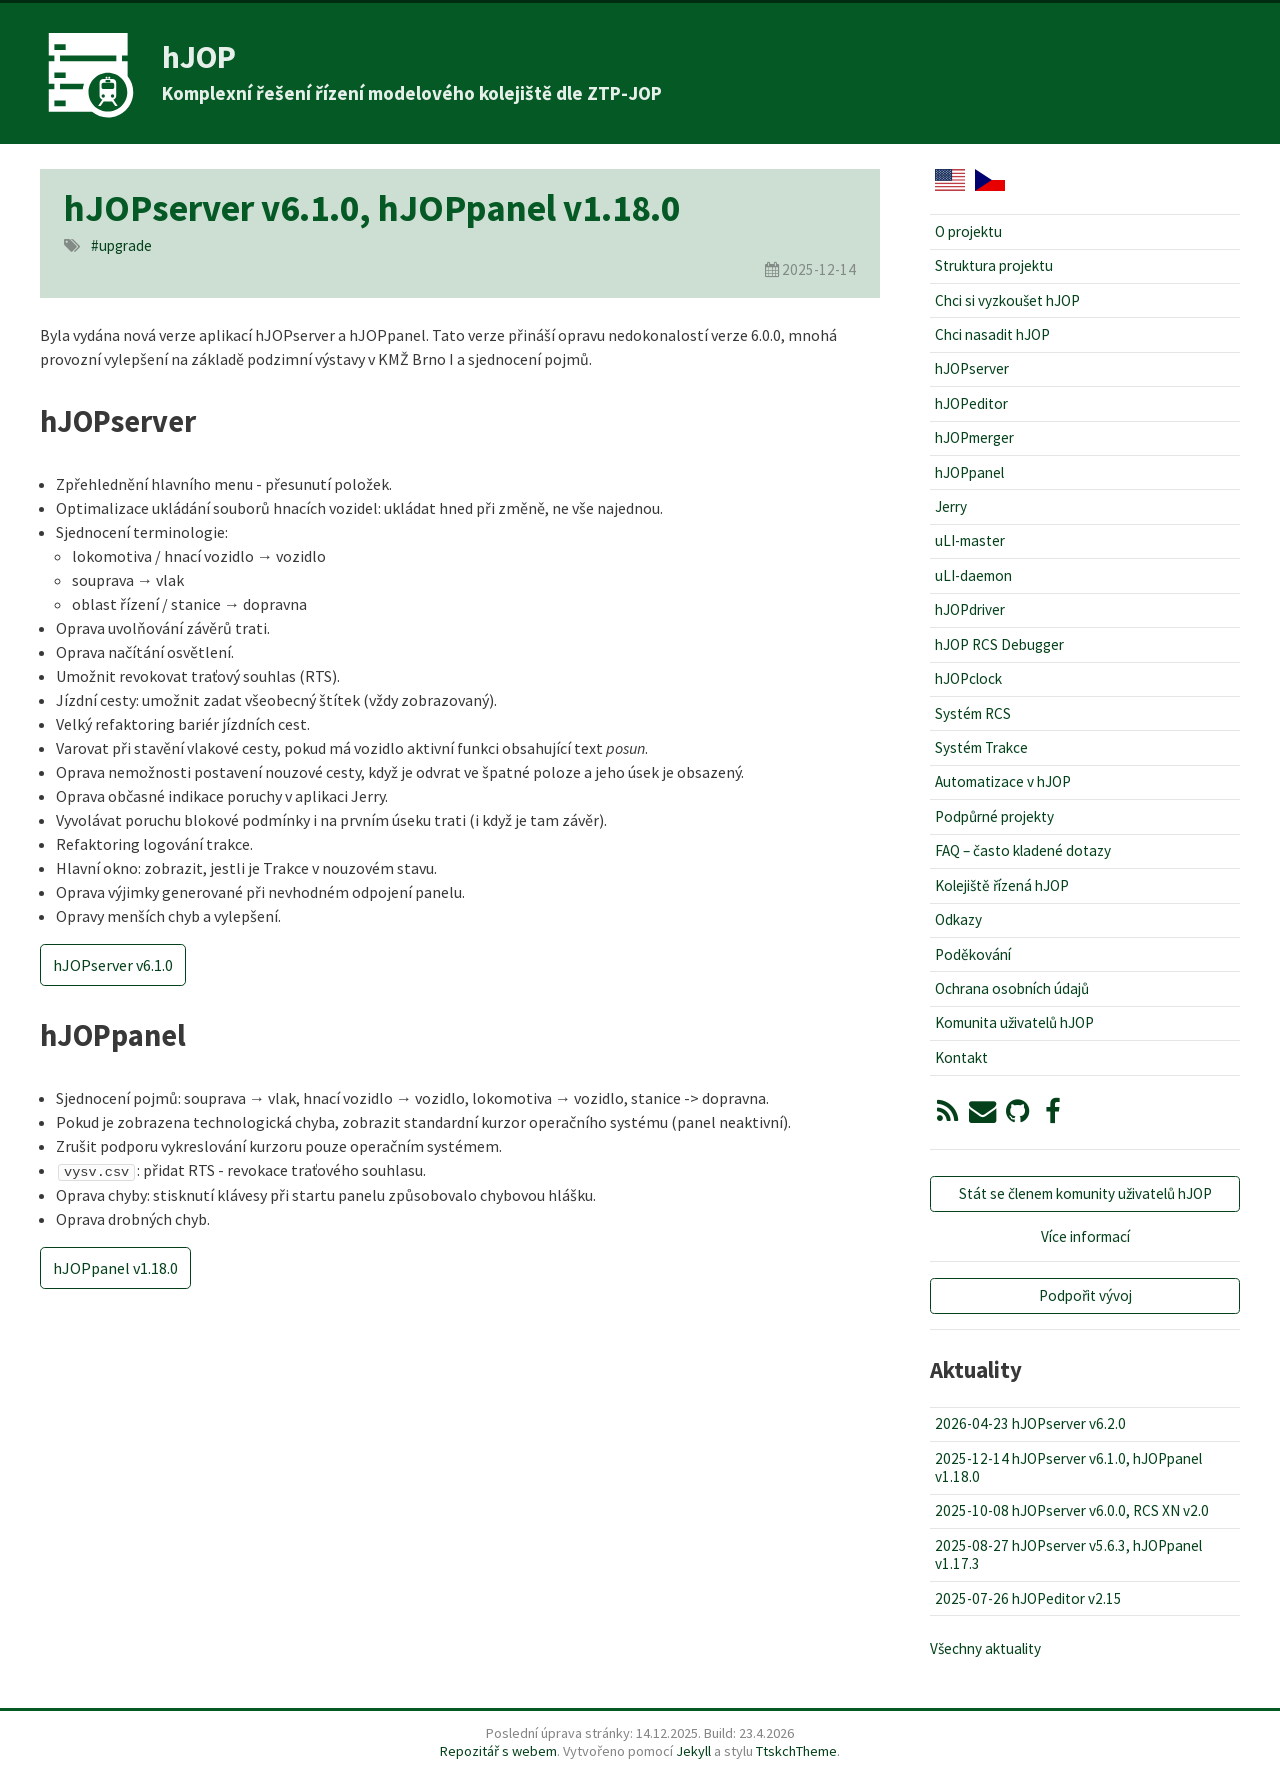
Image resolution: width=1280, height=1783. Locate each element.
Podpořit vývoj (1085, 1295)
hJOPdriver (970, 609)
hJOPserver (972, 368)
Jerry (951, 506)
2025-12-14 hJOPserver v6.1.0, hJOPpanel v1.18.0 (1068, 1467)
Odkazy (958, 919)
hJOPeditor (971, 403)
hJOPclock (968, 678)
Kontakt (961, 1057)
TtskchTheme (796, 1751)
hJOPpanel (969, 472)
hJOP (199, 57)
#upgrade (121, 245)
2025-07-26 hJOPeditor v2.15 (1028, 1598)
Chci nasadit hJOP (992, 334)
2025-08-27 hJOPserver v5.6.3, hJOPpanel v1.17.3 (1068, 1554)
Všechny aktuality (985, 1648)
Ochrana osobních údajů (1012, 988)
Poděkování (973, 954)
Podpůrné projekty (994, 816)
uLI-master (970, 540)
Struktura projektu (994, 265)
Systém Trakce (981, 747)
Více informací (1085, 1236)
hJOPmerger (974, 437)
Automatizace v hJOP (1003, 781)
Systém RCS (973, 713)
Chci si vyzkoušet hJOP (1007, 300)
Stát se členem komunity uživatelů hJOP (1085, 1193)
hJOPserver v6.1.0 (113, 965)
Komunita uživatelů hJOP (1014, 1022)
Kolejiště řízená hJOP (1002, 885)
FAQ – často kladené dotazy (1023, 850)
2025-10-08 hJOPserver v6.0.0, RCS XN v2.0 (1072, 1510)
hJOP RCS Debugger (999, 644)
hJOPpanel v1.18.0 (115, 1267)
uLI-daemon (973, 575)
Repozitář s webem (498, 1751)
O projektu (968, 231)
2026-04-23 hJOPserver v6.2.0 (1030, 1423)
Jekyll (693, 1751)
